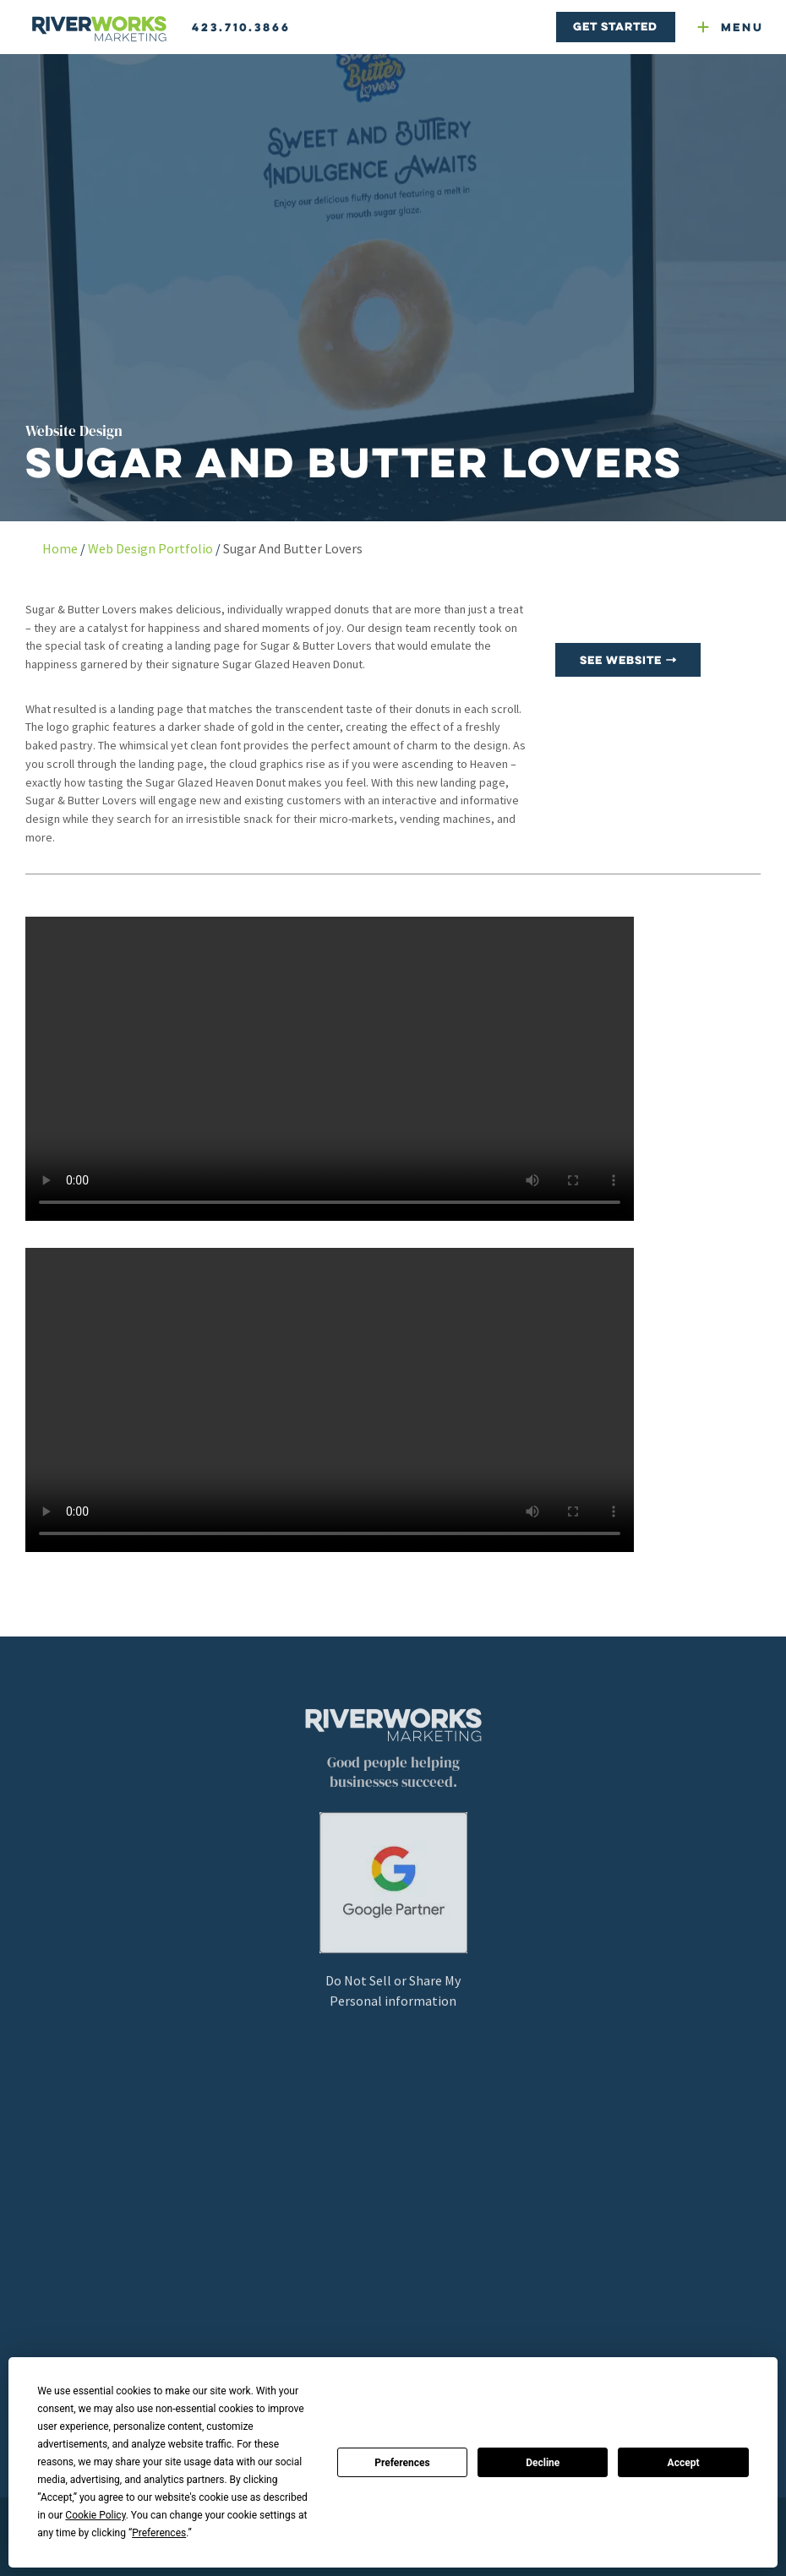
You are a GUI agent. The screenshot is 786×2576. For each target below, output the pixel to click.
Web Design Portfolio (150, 548)
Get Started (615, 26)
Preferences (402, 2463)
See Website (627, 659)
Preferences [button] (159, 2533)
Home (60, 548)
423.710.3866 (241, 27)
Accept (684, 2463)
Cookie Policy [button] (95, 2515)
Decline (542, 2463)
